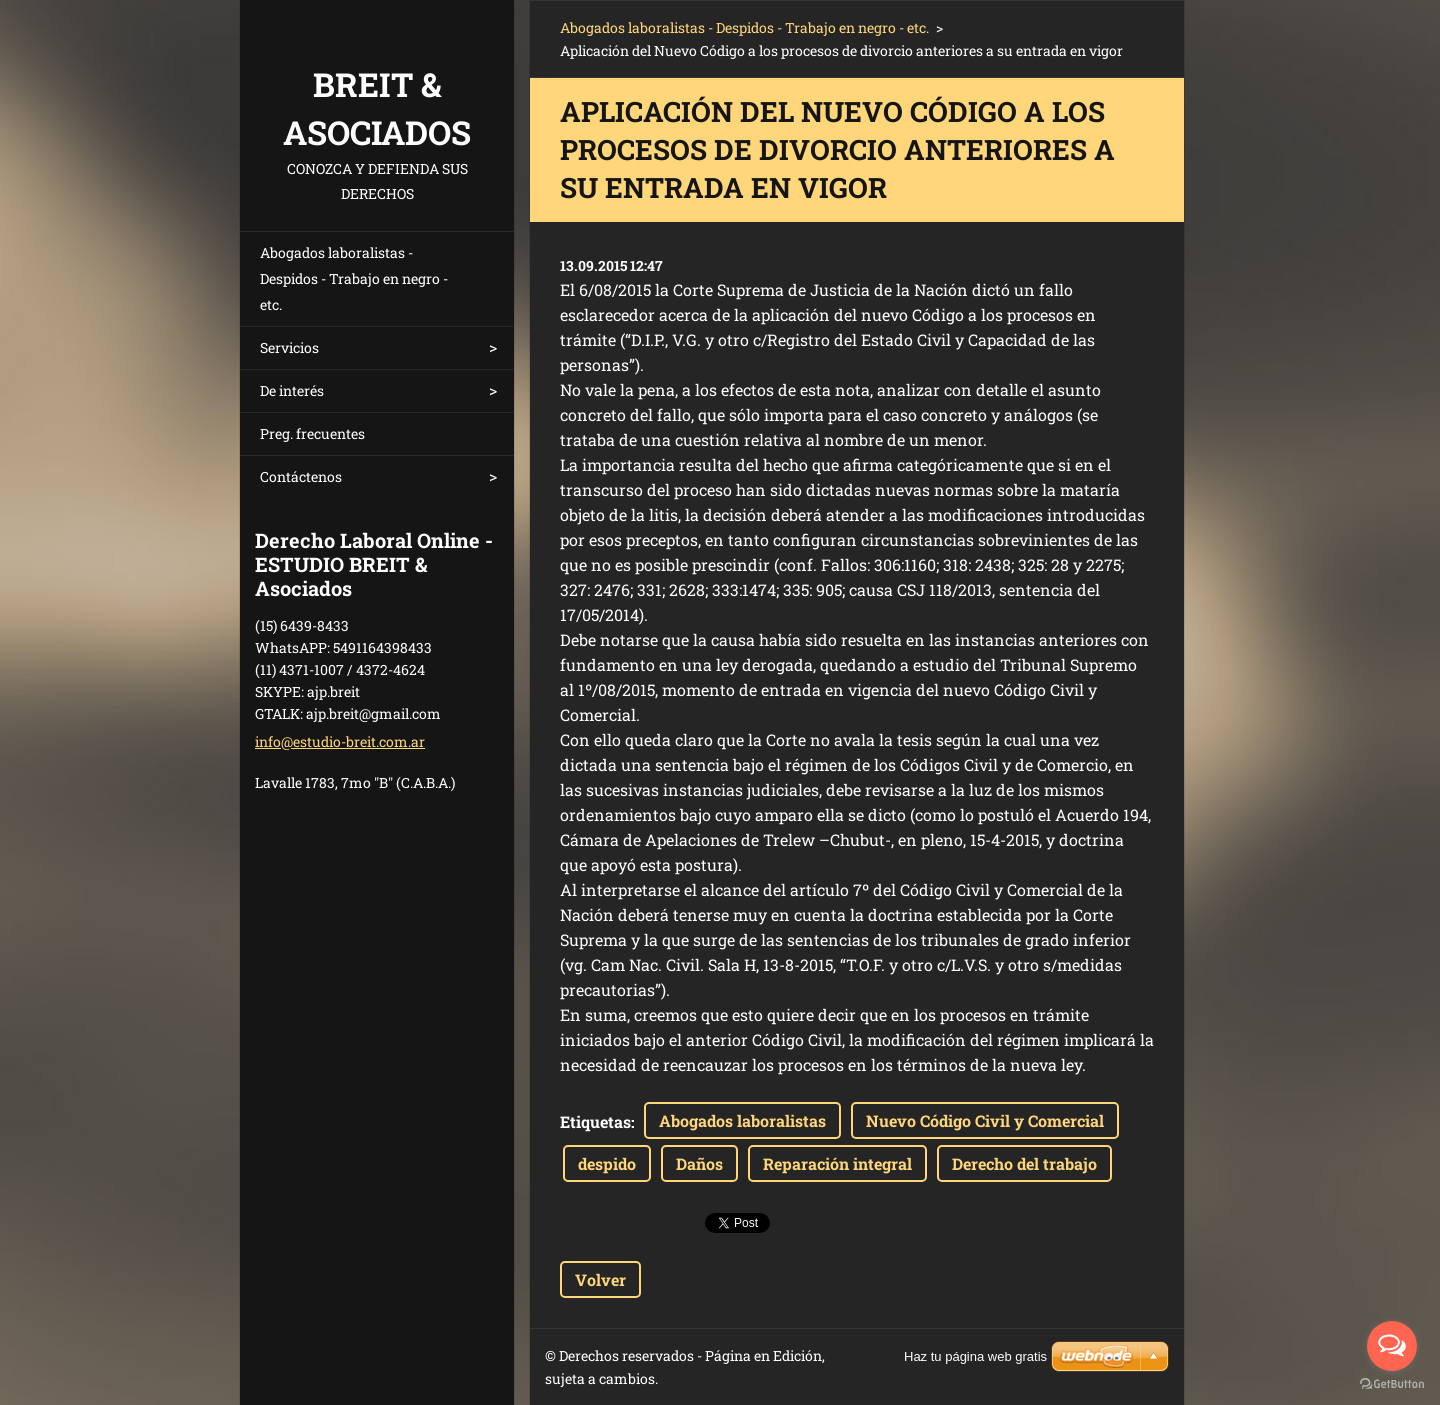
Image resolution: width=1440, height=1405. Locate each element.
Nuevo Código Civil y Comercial (985, 1120)
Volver (600, 1279)
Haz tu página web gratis (975, 1356)
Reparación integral (837, 1163)
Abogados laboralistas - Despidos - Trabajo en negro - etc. (354, 278)
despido (607, 1163)
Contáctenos (301, 476)
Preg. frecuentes (312, 433)
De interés (292, 390)
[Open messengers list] (1392, 1346)
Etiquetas (595, 1121)
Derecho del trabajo (1024, 1163)
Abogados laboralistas (742, 1120)
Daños (699, 1163)
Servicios (289, 347)
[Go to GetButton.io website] (1392, 1384)
